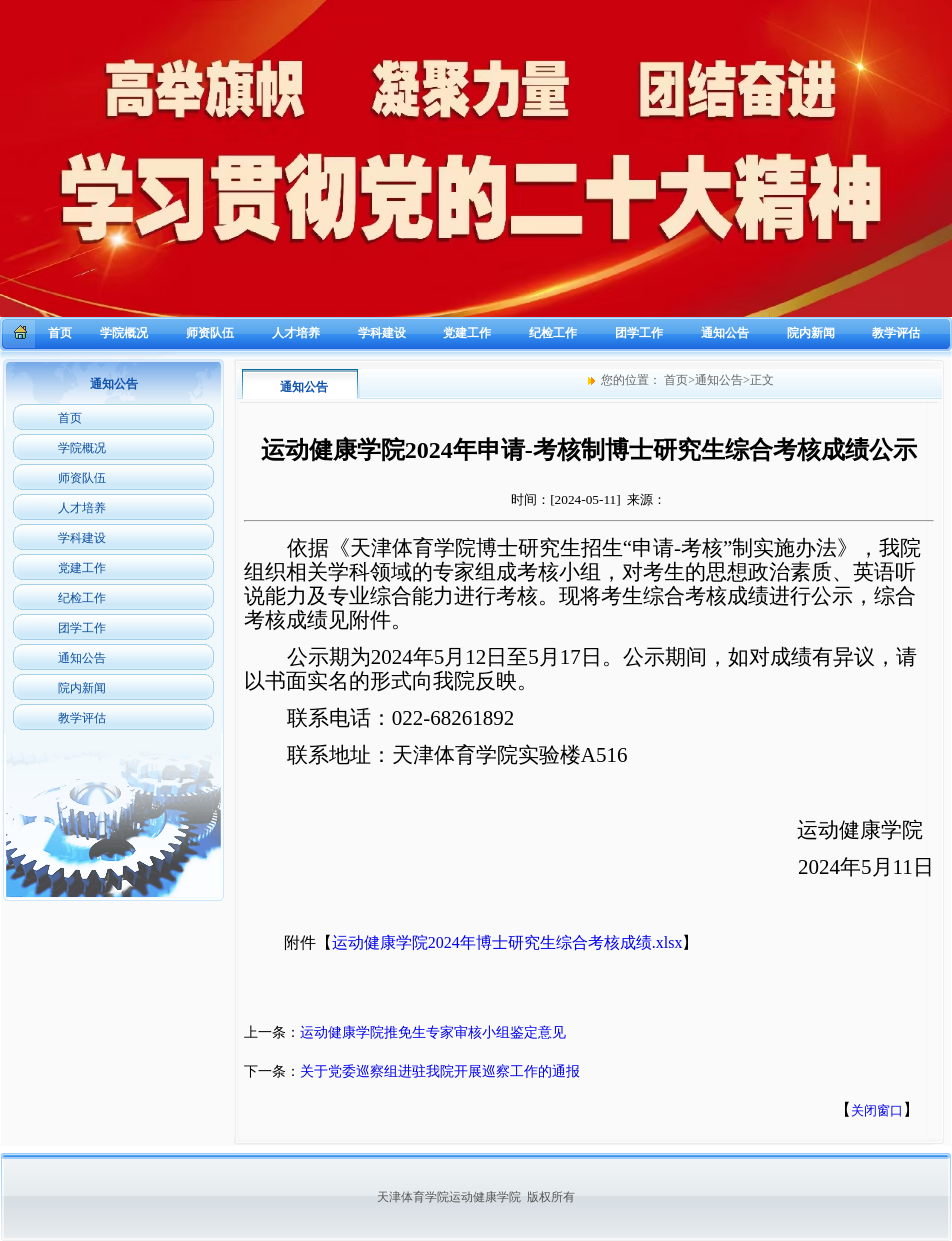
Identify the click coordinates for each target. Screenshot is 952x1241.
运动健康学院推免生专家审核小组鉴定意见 (433, 1032)
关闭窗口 (877, 1110)
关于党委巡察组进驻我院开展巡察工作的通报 (440, 1071)
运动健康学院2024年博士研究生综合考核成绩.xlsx (507, 942)
